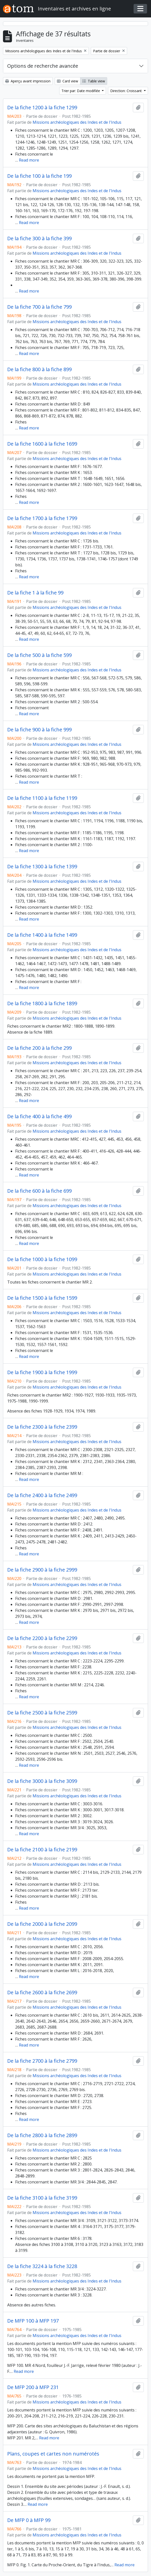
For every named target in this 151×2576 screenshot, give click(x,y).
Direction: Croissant (126, 90)
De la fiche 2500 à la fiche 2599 (42, 1713)
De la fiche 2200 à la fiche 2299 (42, 1638)
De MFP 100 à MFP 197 (33, 2321)
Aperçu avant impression (27, 81)
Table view (93, 81)
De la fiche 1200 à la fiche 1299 (42, 108)
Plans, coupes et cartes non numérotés (53, 2454)
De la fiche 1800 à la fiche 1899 (42, 1003)
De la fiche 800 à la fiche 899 (39, 369)
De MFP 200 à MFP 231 (33, 2387)
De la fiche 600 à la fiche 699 (39, 1191)
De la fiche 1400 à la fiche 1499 (42, 935)
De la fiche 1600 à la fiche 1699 (42, 444)
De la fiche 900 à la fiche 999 (39, 730)
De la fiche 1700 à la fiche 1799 (42, 518)
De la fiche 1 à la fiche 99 (35, 593)
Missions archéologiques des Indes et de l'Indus (77, 122)
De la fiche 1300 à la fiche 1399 (42, 867)
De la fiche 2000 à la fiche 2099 (42, 1924)
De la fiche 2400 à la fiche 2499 (42, 1495)
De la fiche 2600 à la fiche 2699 (42, 1992)
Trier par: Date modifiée (81, 90)
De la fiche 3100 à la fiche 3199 (42, 2198)
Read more (29, 160)
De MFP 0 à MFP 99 (28, 2520)
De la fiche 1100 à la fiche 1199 (42, 798)
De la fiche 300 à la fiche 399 (39, 238)
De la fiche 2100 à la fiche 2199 (42, 1850)
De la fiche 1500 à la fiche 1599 (42, 1298)
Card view (67, 81)
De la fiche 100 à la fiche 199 (39, 176)
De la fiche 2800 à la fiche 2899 (42, 2135)
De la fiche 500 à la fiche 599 (39, 655)
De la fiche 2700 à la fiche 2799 (42, 2061)
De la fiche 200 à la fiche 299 (39, 1048)
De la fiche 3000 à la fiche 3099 (42, 1781)
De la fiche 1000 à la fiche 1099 (42, 1259)
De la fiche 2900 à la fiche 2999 (42, 1570)
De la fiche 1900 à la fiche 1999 (42, 1372)
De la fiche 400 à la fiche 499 (39, 1116)
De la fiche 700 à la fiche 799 (39, 307)
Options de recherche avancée (42, 65)
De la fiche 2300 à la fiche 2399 (42, 1427)
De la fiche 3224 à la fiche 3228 (42, 2266)
